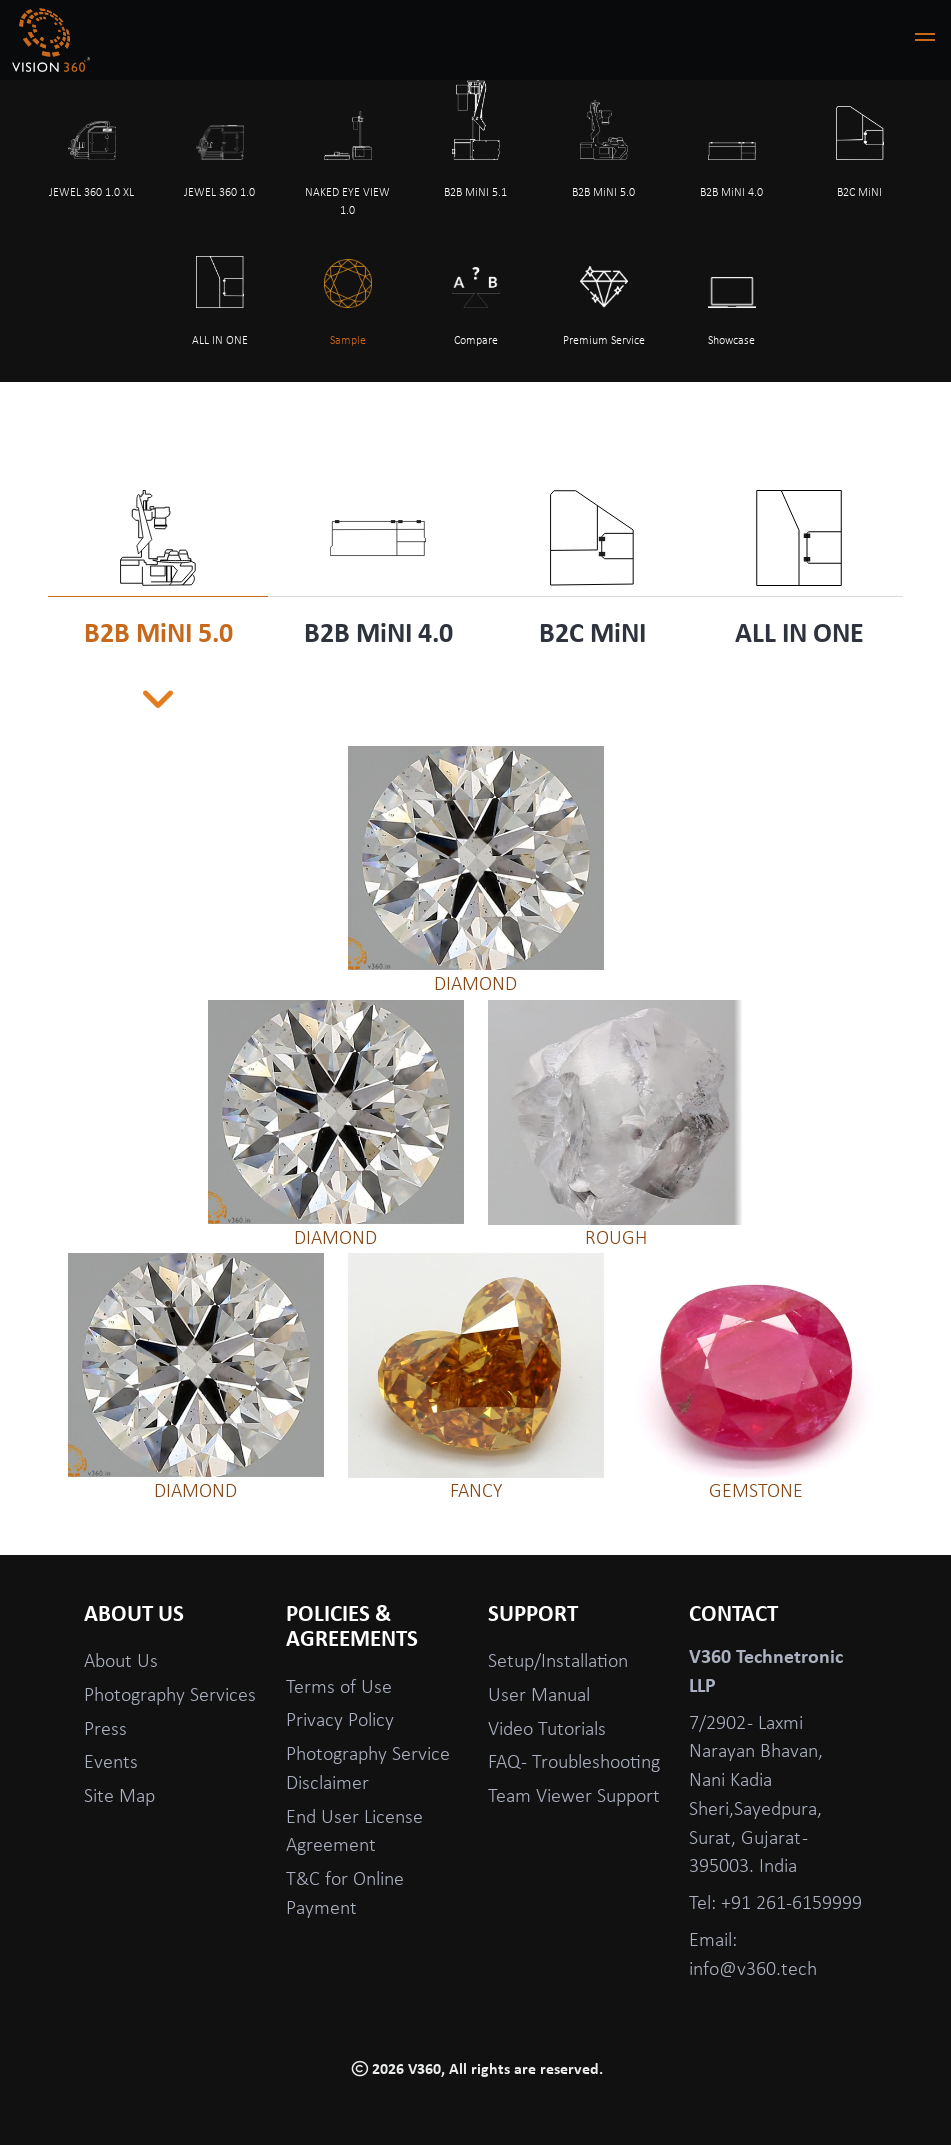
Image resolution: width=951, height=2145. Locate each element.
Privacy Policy (340, 1721)
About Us (121, 1662)
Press (105, 1730)
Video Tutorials (547, 1730)
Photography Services (170, 1696)
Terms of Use (339, 1688)
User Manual (539, 1696)
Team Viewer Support (574, 1797)
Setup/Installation (558, 1662)
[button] (925, 40)
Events (111, 1763)
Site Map (119, 1797)
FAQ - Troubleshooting (574, 1763)
